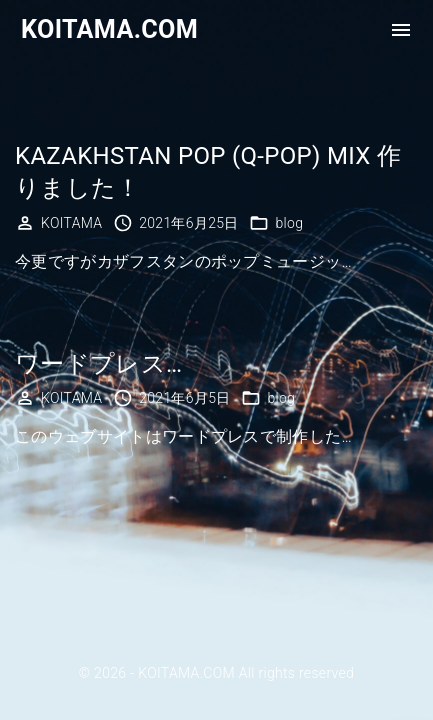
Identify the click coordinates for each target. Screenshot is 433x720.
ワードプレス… (98, 364)
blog (289, 223)
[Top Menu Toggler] (401, 30)
